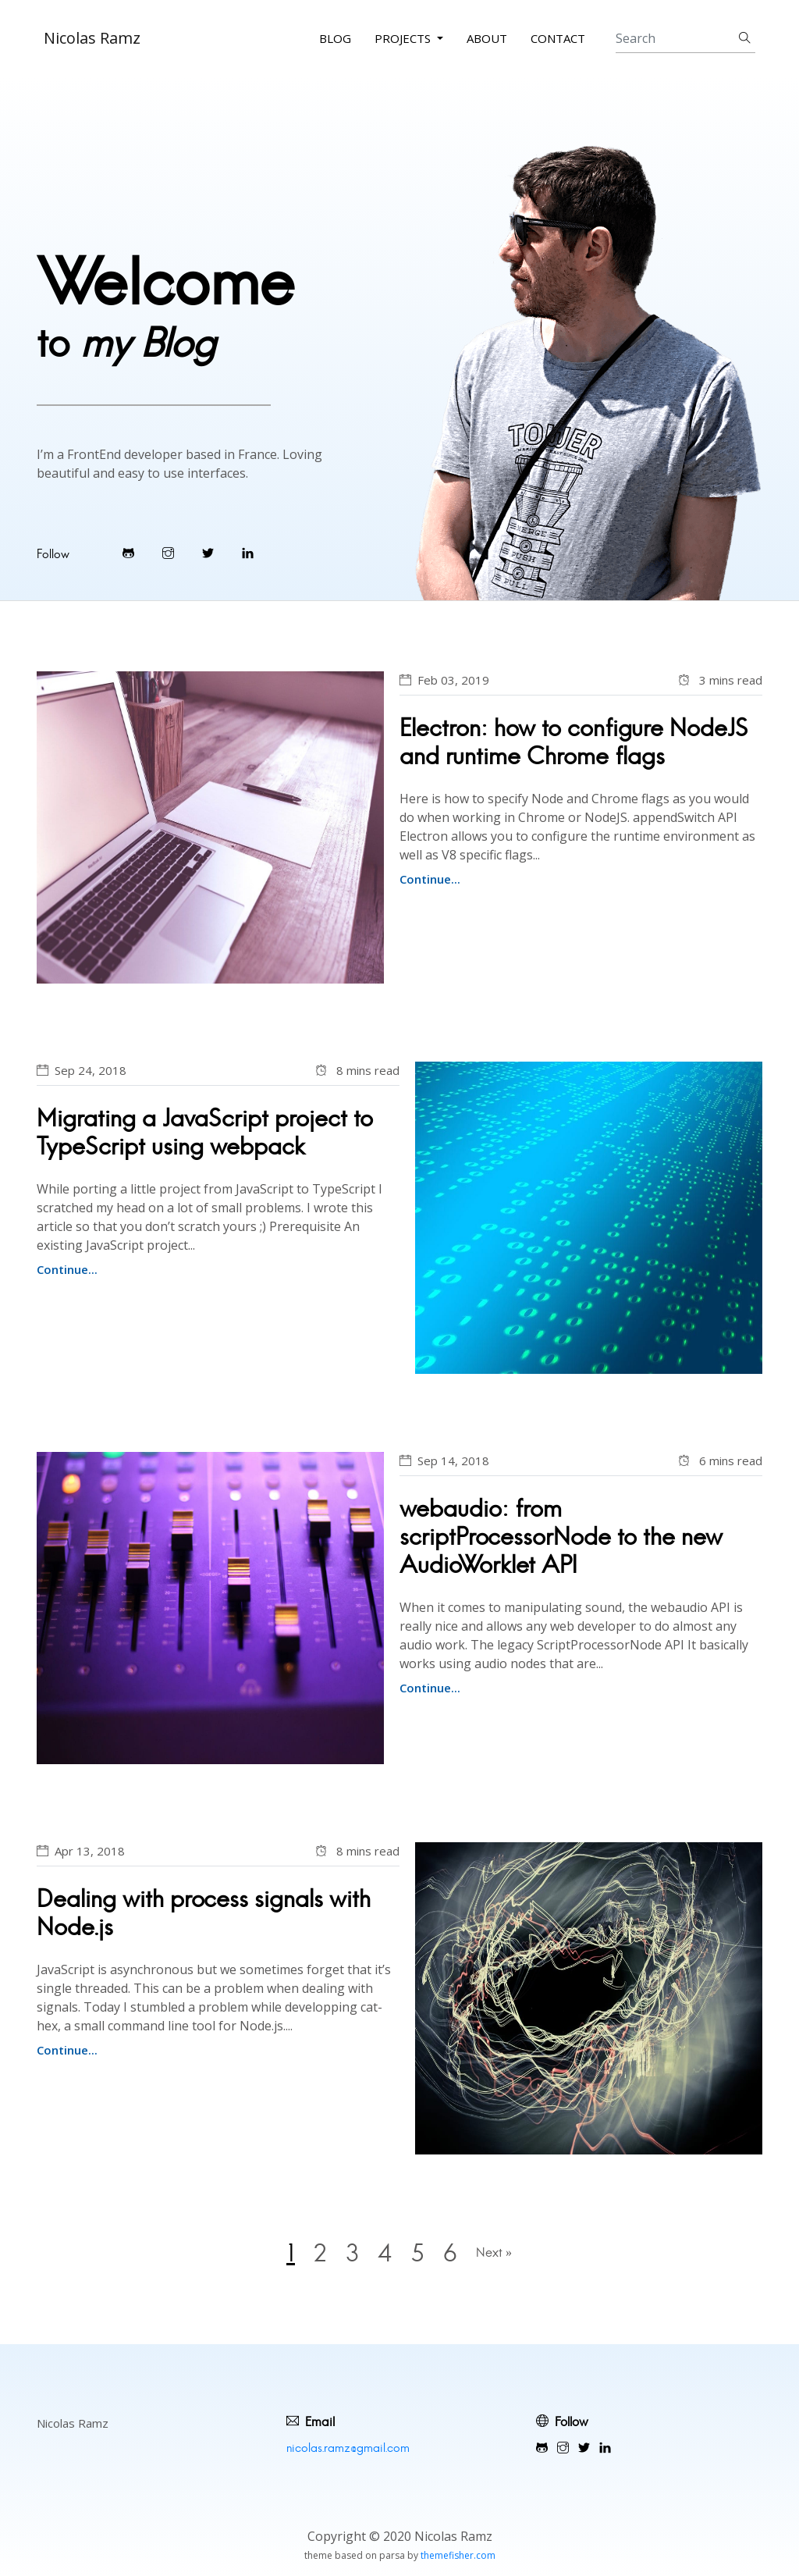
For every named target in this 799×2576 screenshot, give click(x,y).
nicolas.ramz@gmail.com (348, 2447)
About (487, 38)
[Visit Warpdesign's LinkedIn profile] (248, 553)
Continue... (430, 879)
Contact (558, 38)
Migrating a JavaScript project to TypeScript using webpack (205, 1132)
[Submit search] (744, 38)
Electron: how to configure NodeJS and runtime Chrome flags (574, 741)
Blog (335, 38)
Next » (494, 2252)
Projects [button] (404, 38)
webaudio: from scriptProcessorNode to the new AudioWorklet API (561, 1536)
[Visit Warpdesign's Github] (128, 553)
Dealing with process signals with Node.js (204, 1912)
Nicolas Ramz (92, 37)
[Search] (685, 38)
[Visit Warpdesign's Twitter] (208, 553)
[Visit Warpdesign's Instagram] (168, 553)
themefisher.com (458, 2555)
